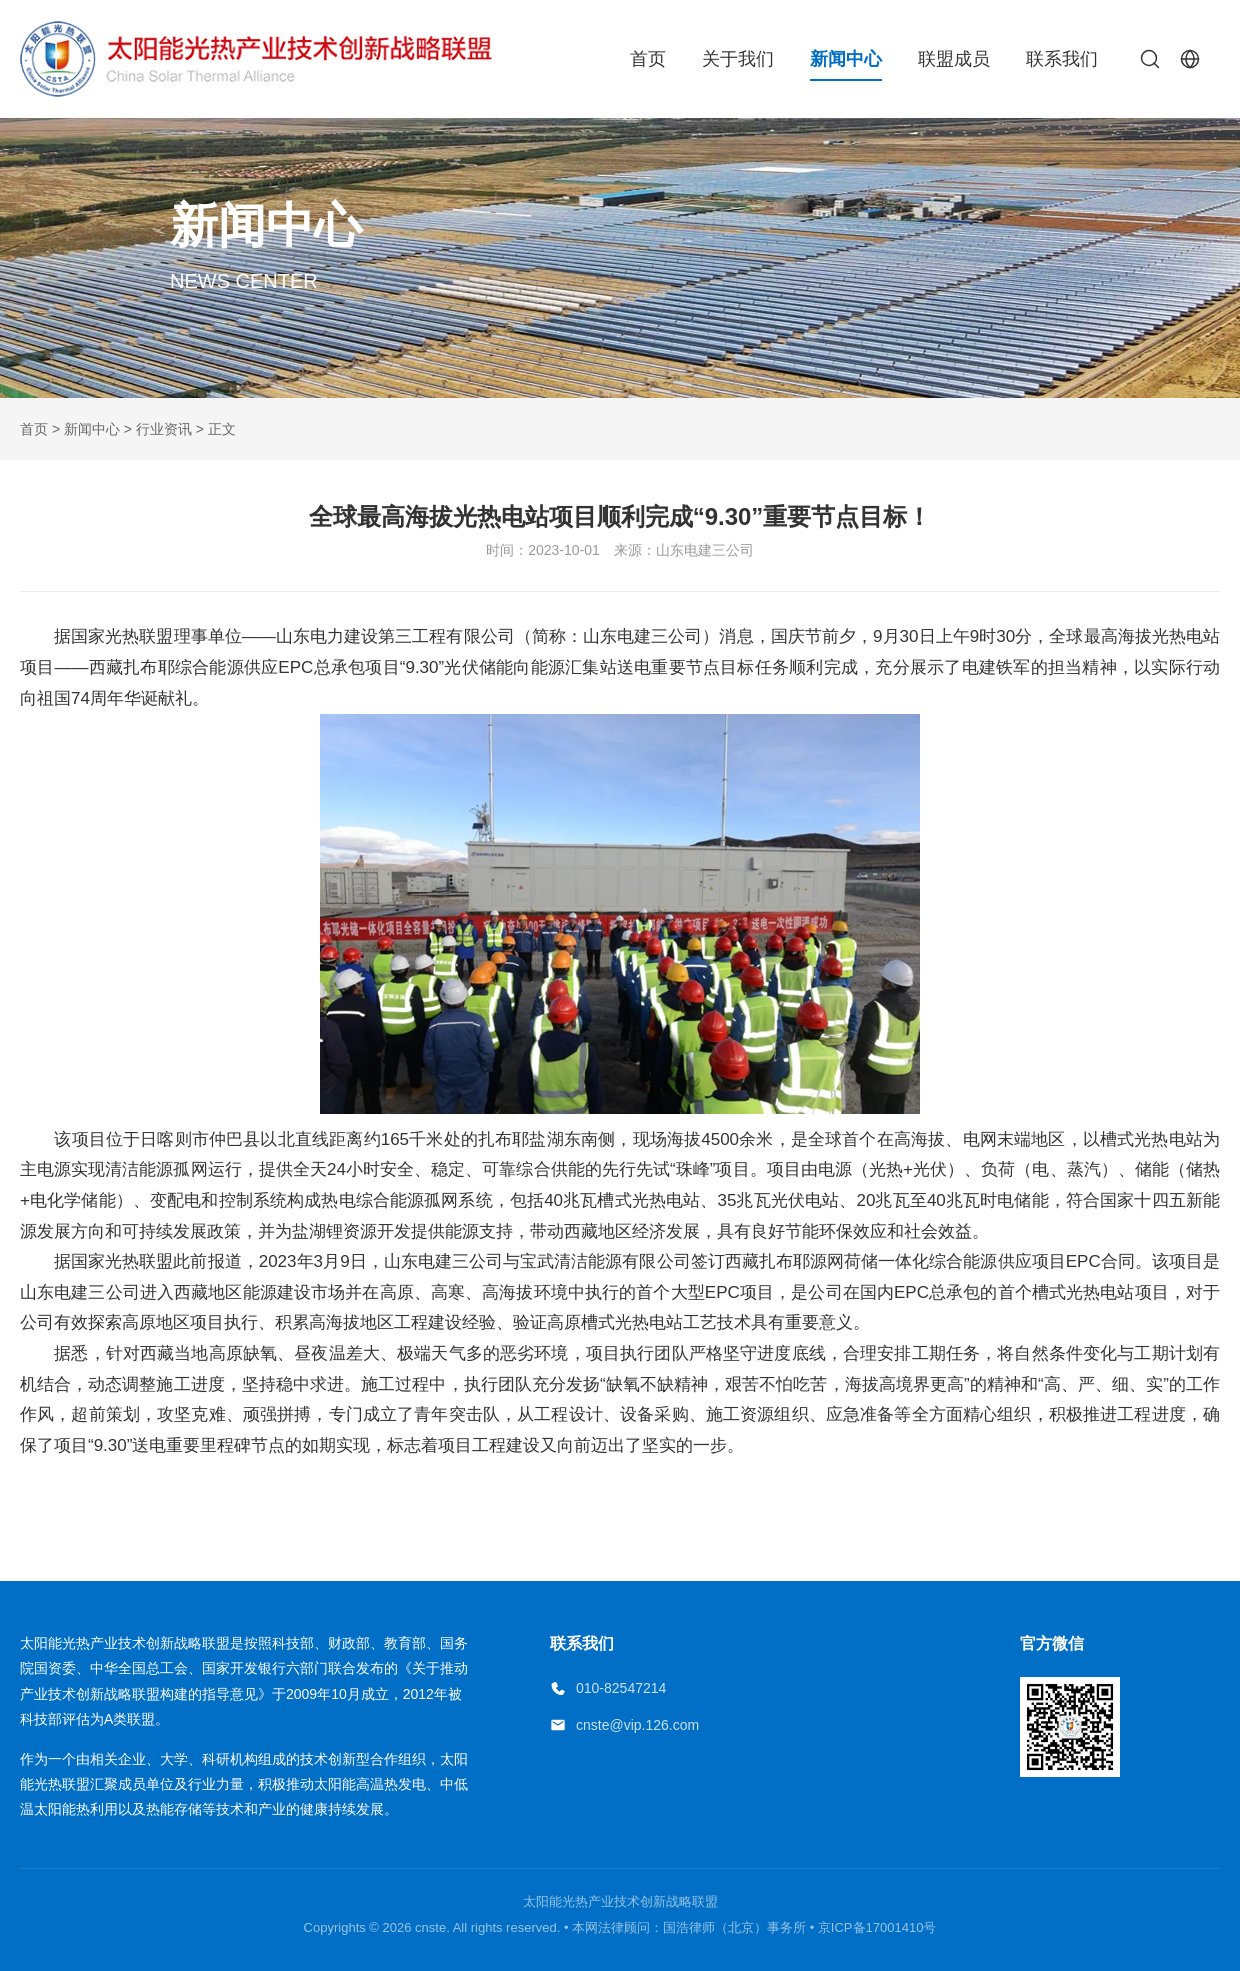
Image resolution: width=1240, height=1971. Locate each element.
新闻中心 (846, 59)
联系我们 (1062, 59)
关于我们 (738, 59)
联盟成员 (954, 59)
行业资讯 (164, 429)
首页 (648, 59)
